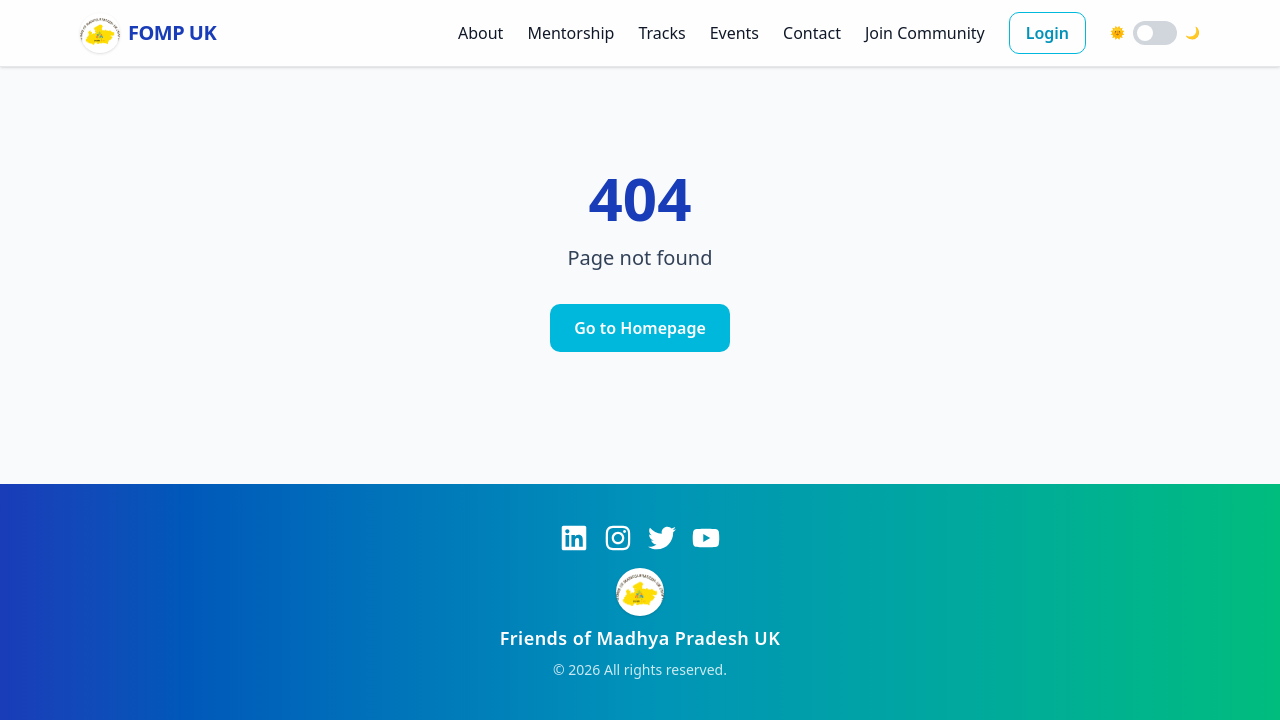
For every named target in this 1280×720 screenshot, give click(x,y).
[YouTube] (706, 538)
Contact (812, 33)
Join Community (925, 33)
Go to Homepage (640, 328)
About (480, 33)
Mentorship (570, 33)
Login (1047, 33)
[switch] (1155, 33)
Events (734, 33)
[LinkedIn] (574, 538)
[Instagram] (618, 538)
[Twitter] (662, 538)
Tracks (661, 33)
